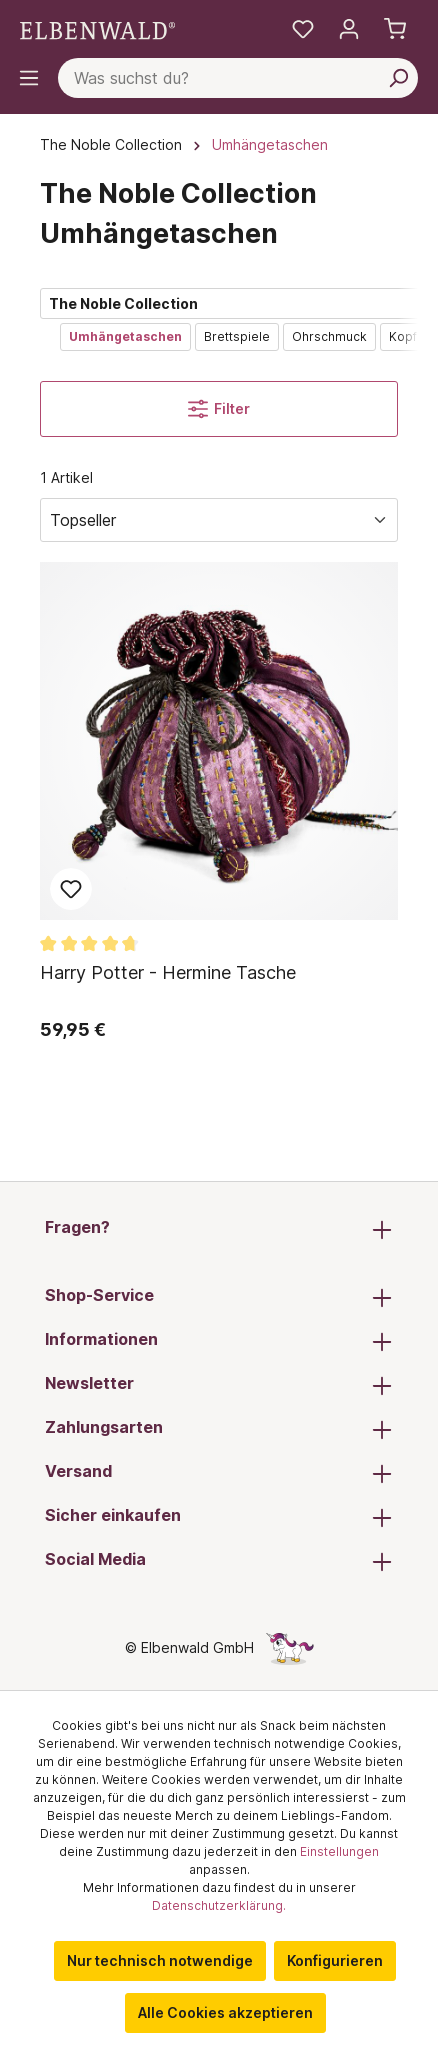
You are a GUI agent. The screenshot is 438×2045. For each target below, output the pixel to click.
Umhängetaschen (125, 336)
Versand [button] (219, 1473)
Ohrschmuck (329, 336)
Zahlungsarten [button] (219, 1429)
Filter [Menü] (219, 409)
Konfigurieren (335, 1960)
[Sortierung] (219, 520)
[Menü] (29, 78)
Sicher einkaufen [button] (219, 1517)
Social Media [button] (219, 1561)
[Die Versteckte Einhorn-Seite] (290, 1647)
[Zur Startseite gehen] (97, 28)
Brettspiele (237, 336)
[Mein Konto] (349, 29)
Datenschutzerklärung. (219, 1905)
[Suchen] (398, 78)
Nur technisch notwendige (160, 1960)
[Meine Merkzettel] (303, 29)
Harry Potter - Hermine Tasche (168, 972)
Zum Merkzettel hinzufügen (71, 889)
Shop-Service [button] (219, 1297)
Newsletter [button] (219, 1385)
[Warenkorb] (395, 29)
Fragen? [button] (219, 1229)
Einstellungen (339, 1851)
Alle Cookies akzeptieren (225, 2012)
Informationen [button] (219, 1341)
